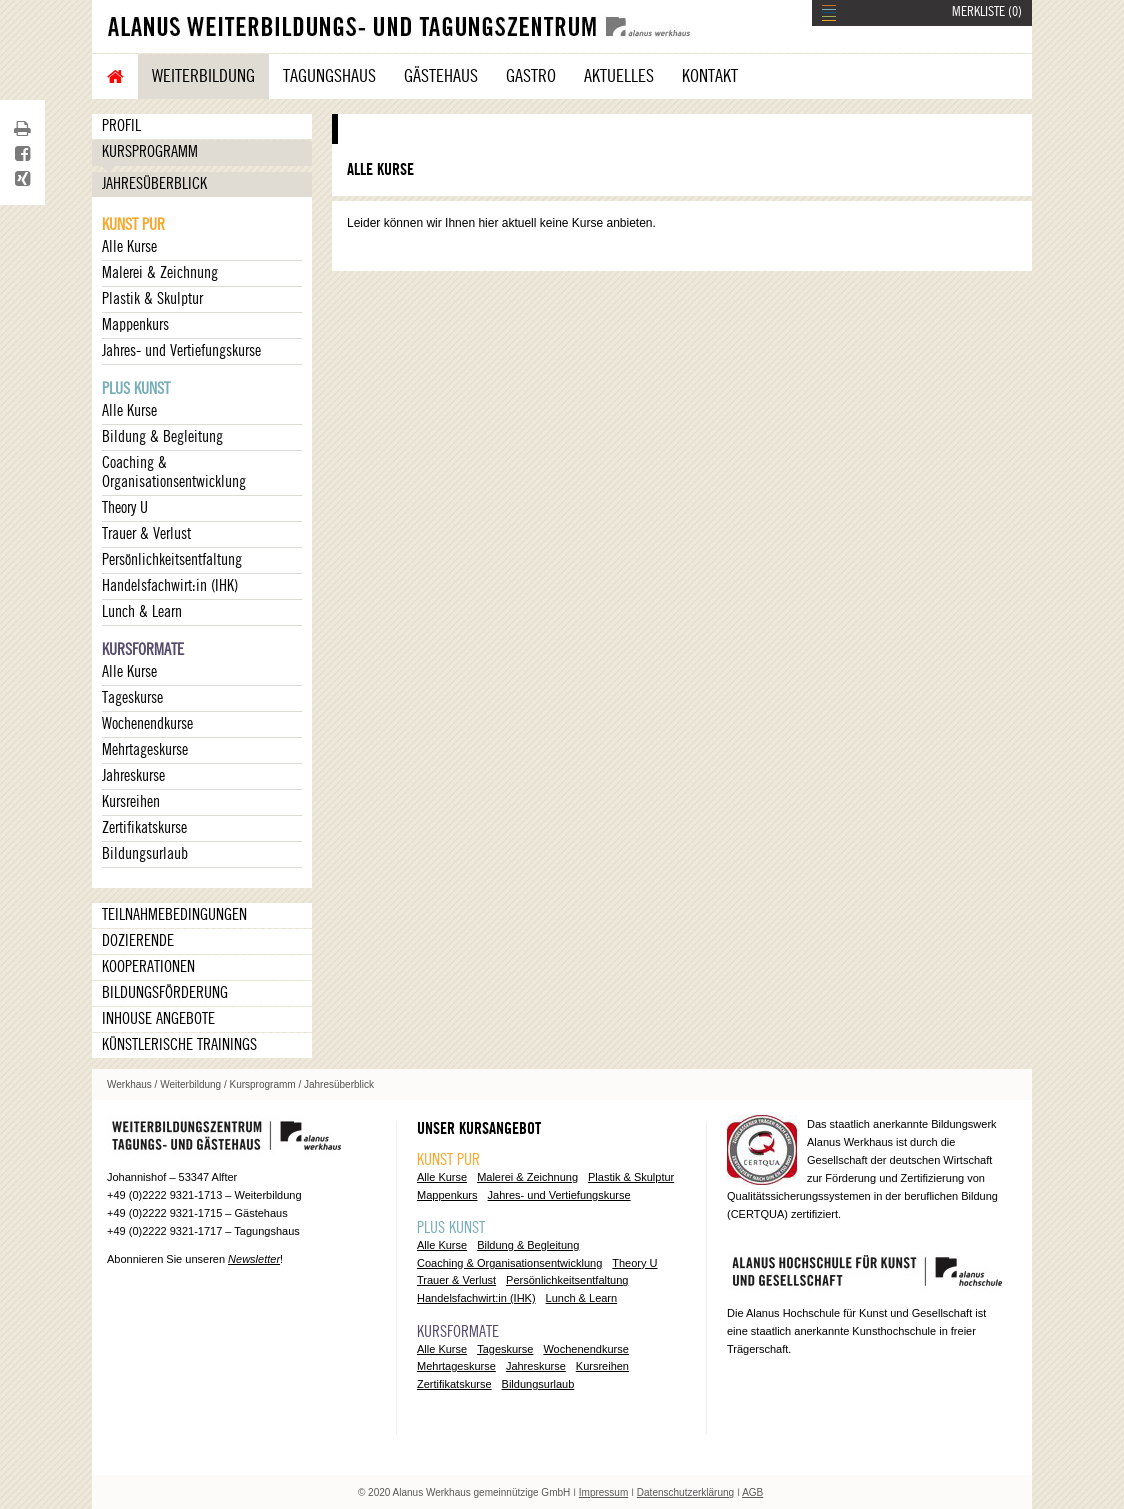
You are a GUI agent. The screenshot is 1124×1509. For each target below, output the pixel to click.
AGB (752, 1492)
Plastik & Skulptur (152, 299)
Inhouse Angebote (158, 1019)
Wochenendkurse (147, 724)
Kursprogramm (150, 152)
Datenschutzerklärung (685, 1492)
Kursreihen (131, 802)
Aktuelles (619, 76)
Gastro (531, 76)
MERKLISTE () (987, 12)
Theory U (125, 508)
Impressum (603, 1492)
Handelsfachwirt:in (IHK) (170, 586)
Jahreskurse (133, 776)
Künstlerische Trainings (179, 1045)
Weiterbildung (203, 76)
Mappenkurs (135, 325)
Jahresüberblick (154, 184)
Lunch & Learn (142, 612)
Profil (121, 126)
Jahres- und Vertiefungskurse (181, 351)
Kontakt (710, 76)
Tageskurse (132, 698)
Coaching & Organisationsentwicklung (174, 472)
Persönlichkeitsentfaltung (172, 560)
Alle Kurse (129, 247)
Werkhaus (129, 1084)
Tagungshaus (329, 76)
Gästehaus (441, 76)
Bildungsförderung (165, 993)
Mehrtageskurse (145, 750)
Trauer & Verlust (146, 534)
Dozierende (138, 941)
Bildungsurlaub (145, 854)
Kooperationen (148, 967)
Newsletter (254, 1259)
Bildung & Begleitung (162, 437)
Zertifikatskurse (144, 828)
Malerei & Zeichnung (160, 273)
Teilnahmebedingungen (174, 915)
